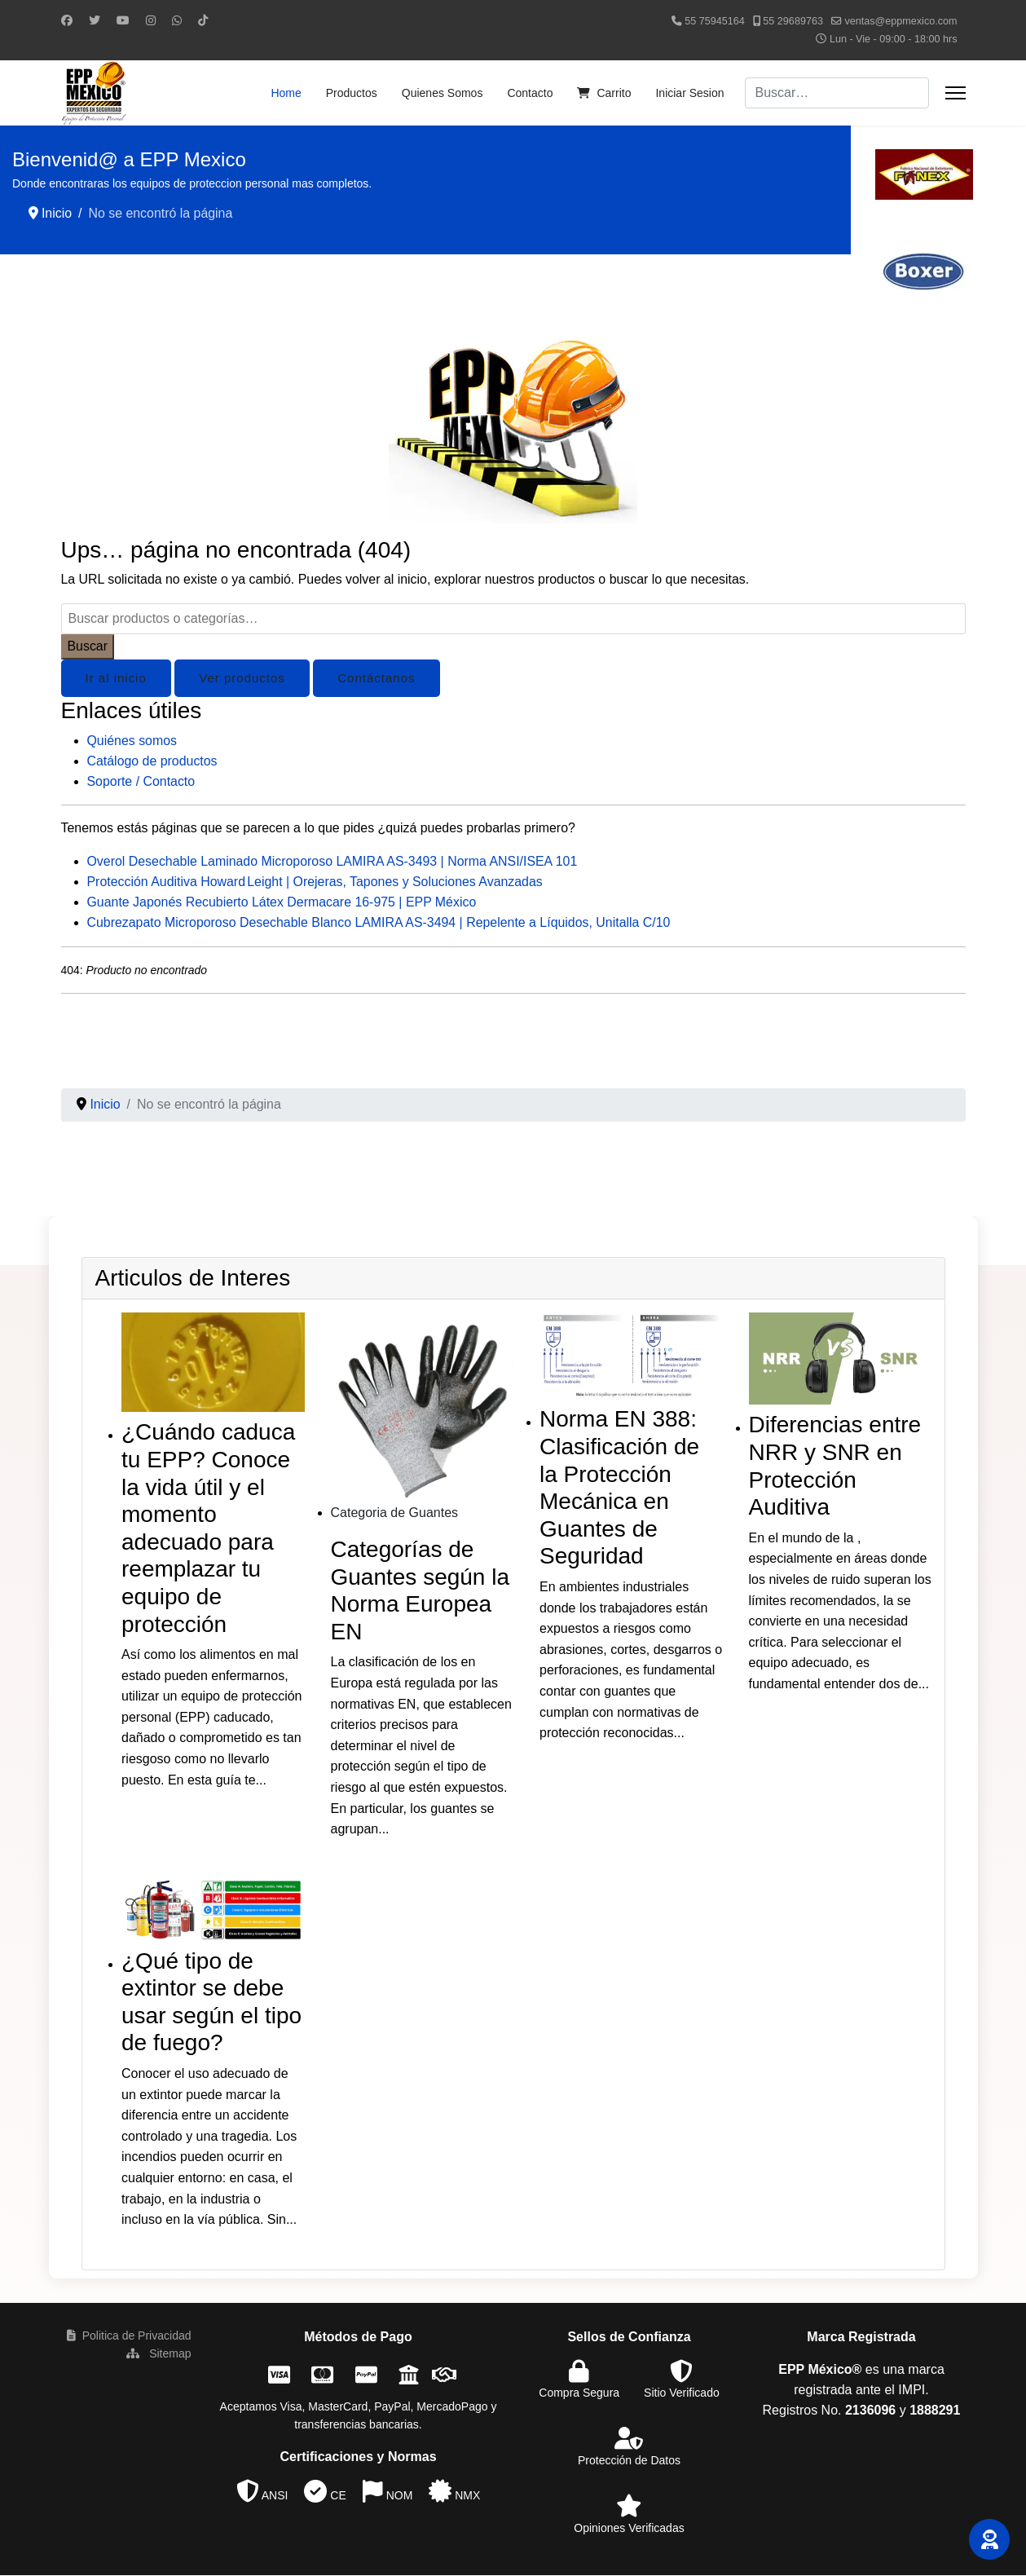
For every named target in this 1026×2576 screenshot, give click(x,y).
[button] (989, 2539)
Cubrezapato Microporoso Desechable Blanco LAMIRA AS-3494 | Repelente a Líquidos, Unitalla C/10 (380, 923)
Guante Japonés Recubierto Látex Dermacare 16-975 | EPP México (283, 903)
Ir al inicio (116, 678)
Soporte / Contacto (141, 781)
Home (286, 92)
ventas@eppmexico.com (900, 21)
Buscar (88, 646)
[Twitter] (94, 20)
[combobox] (837, 92)
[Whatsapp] (177, 20)
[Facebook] (67, 20)
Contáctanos (376, 678)
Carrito (604, 92)
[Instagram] (151, 20)
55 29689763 (793, 21)
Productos (351, 92)
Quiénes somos (132, 741)
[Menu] (955, 93)
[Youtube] (123, 20)
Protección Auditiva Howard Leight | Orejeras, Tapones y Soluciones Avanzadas (316, 882)
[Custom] (203, 20)
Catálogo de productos (152, 761)
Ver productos (242, 678)
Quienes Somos (442, 92)
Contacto (530, 92)
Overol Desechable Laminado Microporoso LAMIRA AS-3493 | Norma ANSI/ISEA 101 (333, 862)
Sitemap (158, 2354)
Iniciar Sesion (689, 92)
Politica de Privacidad (129, 2336)
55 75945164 (715, 21)
